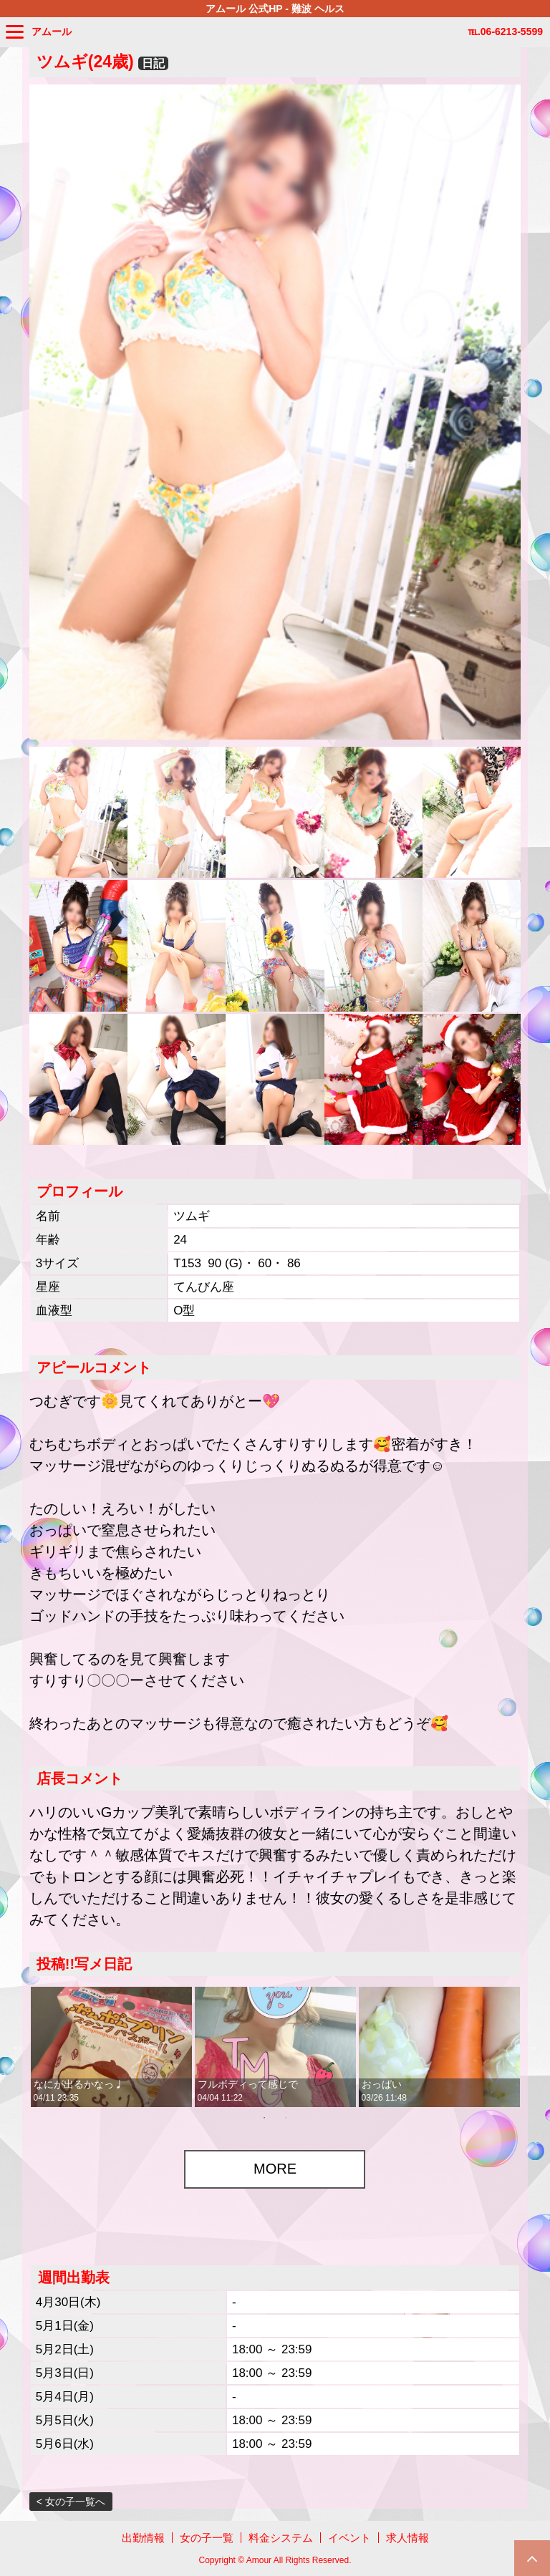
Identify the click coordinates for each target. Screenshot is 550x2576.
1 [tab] (264, 2118)
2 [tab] (286, 2118)
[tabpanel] (111, 2047)
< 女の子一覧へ (71, 2501)
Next (531, 2047)
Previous (18, 2047)
